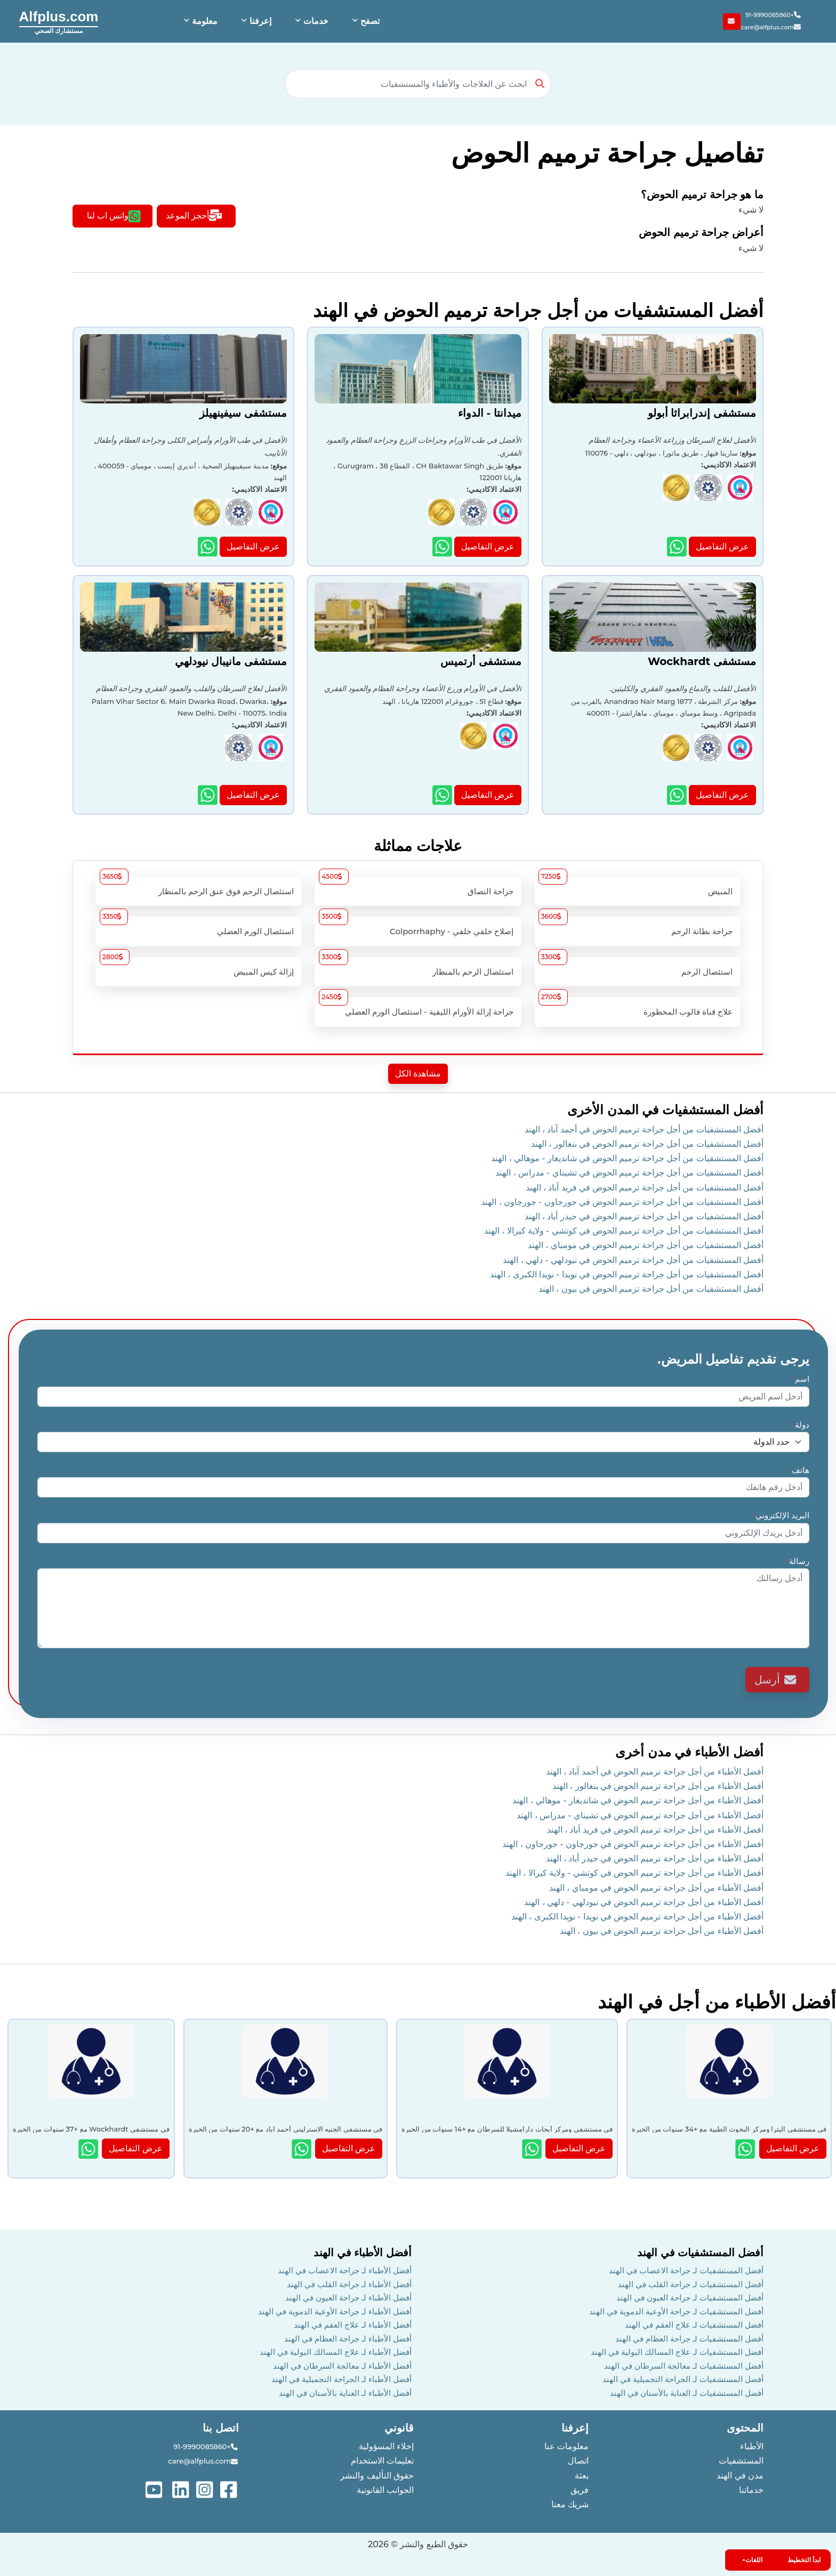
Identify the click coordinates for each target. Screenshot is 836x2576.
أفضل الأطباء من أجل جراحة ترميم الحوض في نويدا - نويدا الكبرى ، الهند (637, 1916)
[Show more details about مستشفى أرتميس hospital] (443, 795)
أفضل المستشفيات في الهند (700, 2252)
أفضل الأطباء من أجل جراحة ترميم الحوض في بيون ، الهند (661, 1931)
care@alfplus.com (771, 27)
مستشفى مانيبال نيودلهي (231, 661)
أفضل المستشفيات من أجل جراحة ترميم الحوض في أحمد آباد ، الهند (644, 1129)
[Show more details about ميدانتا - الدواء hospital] (443, 546)
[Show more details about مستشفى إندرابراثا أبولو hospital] (678, 546)
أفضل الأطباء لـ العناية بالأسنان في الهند (345, 2393)
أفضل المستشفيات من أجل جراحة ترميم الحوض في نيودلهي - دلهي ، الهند (633, 1260)
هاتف (798, 1470)
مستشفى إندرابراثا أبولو (702, 413)
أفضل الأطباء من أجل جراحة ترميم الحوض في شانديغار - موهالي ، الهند (637, 1800)
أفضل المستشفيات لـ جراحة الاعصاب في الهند (686, 2270)
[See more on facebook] (229, 2489)
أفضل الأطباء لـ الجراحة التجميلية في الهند (341, 2379)
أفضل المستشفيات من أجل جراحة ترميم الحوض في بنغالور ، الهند (647, 1144)
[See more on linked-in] (181, 2489)
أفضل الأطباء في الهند (363, 2252)
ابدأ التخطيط (804, 2560)
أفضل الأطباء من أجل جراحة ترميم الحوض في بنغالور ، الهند (657, 1786)
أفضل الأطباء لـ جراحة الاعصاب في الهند (345, 2270)
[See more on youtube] (156, 2489)
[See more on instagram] (205, 2489)
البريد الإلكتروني (780, 1515)
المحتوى (745, 2427)
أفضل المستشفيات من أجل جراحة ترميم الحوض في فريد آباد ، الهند (644, 1187)
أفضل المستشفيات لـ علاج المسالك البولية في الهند (677, 2352)
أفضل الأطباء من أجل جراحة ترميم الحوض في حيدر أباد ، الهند (654, 1858)
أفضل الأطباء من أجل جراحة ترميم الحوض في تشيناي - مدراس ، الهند (640, 1815)
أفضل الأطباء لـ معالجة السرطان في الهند (342, 2366)
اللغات (753, 2560)
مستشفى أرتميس (480, 661)
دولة (800, 1425)
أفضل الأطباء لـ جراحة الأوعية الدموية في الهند (335, 2311)
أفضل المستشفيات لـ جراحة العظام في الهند (689, 2339)
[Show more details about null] (746, 2149)
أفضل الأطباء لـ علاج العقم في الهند (353, 2325)
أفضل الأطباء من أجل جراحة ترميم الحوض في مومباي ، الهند (656, 1888)
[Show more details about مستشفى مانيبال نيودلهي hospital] (209, 795)
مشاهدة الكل (418, 1073)
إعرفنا (575, 2427)
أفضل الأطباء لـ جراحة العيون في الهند (348, 2298)
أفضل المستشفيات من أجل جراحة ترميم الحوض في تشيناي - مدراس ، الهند (629, 1173)
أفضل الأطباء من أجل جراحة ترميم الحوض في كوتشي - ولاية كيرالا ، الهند (634, 1873)
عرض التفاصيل (722, 546)
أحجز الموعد (194, 216)
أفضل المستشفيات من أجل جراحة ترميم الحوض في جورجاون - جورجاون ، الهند (622, 1202)
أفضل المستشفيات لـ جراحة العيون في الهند (689, 2298)
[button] (364, 21)
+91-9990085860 (773, 15)
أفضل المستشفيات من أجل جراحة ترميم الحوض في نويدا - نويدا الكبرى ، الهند (626, 1274)
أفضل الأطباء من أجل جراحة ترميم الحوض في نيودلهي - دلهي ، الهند (643, 1902)
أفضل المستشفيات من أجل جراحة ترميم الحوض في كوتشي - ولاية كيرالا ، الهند (623, 1231)
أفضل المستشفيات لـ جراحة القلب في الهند (690, 2284)
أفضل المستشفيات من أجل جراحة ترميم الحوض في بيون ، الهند (650, 1289)
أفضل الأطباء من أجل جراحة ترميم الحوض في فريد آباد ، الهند (655, 1830)
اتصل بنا (221, 2427)
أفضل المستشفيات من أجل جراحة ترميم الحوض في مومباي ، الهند (645, 1245)
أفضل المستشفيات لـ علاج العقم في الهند (694, 2325)
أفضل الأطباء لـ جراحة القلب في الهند (349, 2284)
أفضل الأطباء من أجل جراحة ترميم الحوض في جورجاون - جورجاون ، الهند (632, 1844)
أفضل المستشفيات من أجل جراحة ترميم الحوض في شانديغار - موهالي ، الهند (627, 1158)
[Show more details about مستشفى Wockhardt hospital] (678, 795)
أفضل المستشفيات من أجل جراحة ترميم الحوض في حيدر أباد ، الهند (644, 1216)
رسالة (797, 1561)
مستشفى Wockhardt (702, 661)
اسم (800, 1379)
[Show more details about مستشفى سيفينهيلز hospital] (209, 546)
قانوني (399, 2427)
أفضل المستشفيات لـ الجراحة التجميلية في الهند (682, 2379)
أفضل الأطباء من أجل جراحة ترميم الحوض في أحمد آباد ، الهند (654, 1772)
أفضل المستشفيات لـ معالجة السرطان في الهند (683, 2366)
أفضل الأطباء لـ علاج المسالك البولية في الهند (336, 2352)
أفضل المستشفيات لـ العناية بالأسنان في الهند (686, 2393)
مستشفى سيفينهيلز (243, 413)
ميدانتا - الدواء (489, 413)
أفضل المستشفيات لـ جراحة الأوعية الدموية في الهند (676, 2311)
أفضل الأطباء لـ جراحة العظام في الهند (348, 2339)
